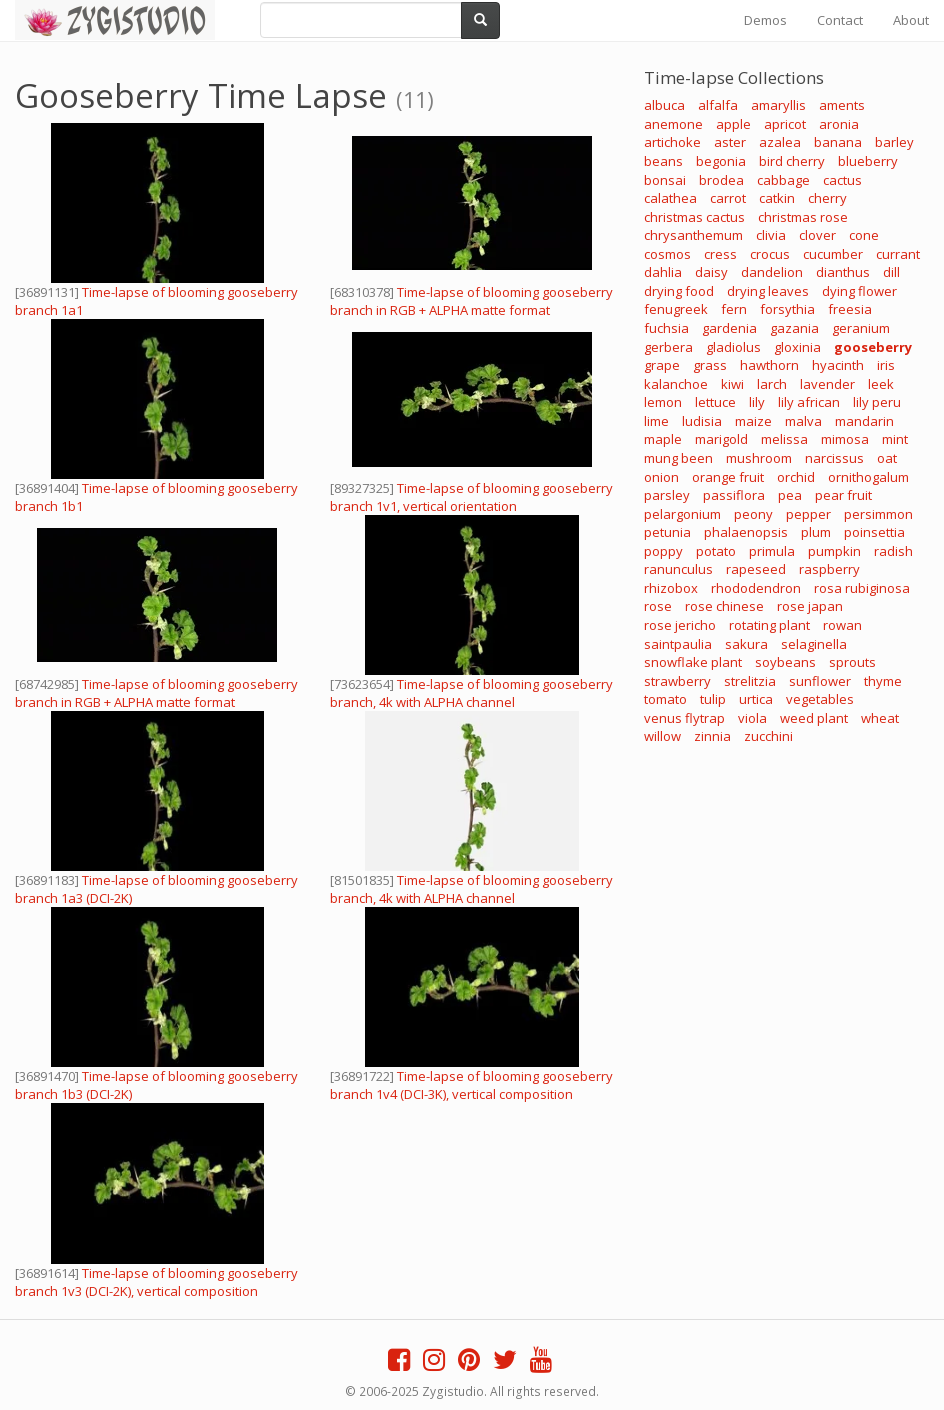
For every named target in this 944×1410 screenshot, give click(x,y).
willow (662, 736)
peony (753, 514)
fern (734, 309)
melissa (784, 439)
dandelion (772, 272)
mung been (678, 458)
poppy (663, 551)
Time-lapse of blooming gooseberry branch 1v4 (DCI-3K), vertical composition (471, 1085)
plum (816, 532)
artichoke (672, 142)
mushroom (759, 458)
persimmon (878, 514)
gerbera (668, 347)
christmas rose (803, 217)
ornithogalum (868, 477)
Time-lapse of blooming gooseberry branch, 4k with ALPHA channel (471, 693)
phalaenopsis (746, 532)
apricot (785, 124)
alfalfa (718, 105)
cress (720, 254)
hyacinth (838, 365)
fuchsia (666, 328)
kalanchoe (676, 384)
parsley (667, 495)
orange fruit (728, 477)
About (911, 20)
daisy (711, 272)
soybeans (785, 662)
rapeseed (756, 569)
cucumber (833, 254)
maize (753, 421)
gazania (794, 328)
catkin (777, 198)
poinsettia (874, 532)
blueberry (868, 161)
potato (716, 551)
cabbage (783, 180)
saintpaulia (678, 644)
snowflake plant (693, 662)
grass (710, 365)
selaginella (814, 644)
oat (887, 458)
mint (895, 439)
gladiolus (733, 347)
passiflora (734, 495)
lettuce (715, 402)
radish (893, 551)
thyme (883, 681)
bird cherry (792, 161)
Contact (840, 20)
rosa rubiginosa (862, 588)
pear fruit (843, 495)
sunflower (820, 681)
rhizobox (671, 588)
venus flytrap (684, 718)
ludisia (702, 421)
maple (663, 439)
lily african (809, 402)
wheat (880, 718)
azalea (780, 142)
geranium (861, 328)
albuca (664, 105)
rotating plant (769, 625)
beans (663, 161)
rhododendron (756, 588)
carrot (728, 198)
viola (752, 718)
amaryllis (778, 105)
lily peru (877, 402)
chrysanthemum (693, 235)
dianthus (843, 272)
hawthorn (769, 365)
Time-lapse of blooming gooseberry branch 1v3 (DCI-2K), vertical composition (156, 1282)
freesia (850, 309)
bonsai (665, 180)
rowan (842, 625)
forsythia (787, 309)
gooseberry (873, 347)
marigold (721, 439)
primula (772, 551)
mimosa (845, 439)
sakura (746, 644)
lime (656, 421)
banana (838, 142)
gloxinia (797, 347)
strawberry (677, 681)
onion (661, 477)
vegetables (820, 699)
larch (772, 384)
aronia (839, 124)
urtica (756, 699)
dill (891, 272)
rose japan (810, 606)
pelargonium (682, 514)
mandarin (864, 421)
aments (842, 105)
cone (864, 235)
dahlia (663, 272)
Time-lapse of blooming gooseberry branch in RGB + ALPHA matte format (471, 301)
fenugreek (676, 309)
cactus (842, 180)
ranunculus (678, 569)
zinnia (712, 736)
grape (662, 365)
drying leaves (768, 291)
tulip (713, 699)
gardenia (729, 328)
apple (733, 124)
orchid (796, 477)
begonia (721, 161)
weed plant (814, 718)
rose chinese (724, 606)
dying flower (859, 291)
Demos (765, 20)
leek (881, 384)
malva (803, 421)
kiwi (732, 384)
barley (894, 142)
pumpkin (834, 551)
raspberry (829, 569)
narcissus (834, 458)
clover (817, 235)
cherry (827, 198)
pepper (808, 514)
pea (790, 495)
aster (730, 142)
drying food (679, 291)
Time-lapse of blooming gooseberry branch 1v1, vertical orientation (471, 497)
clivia (771, 235)
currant (898, 254)
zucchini (768, 736)
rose (658, 606)
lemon (663, 402)
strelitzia (750, 681)
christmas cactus (694, 217)
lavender (827, 384)
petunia (667, 532)
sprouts (852, 662)
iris (886, 365)
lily (757, 402)
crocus (770, 254)
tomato (665, 699)
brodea (721, 180)
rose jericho (680, 625)
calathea (670, 198)
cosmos (667, 254)
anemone (673, 124)
